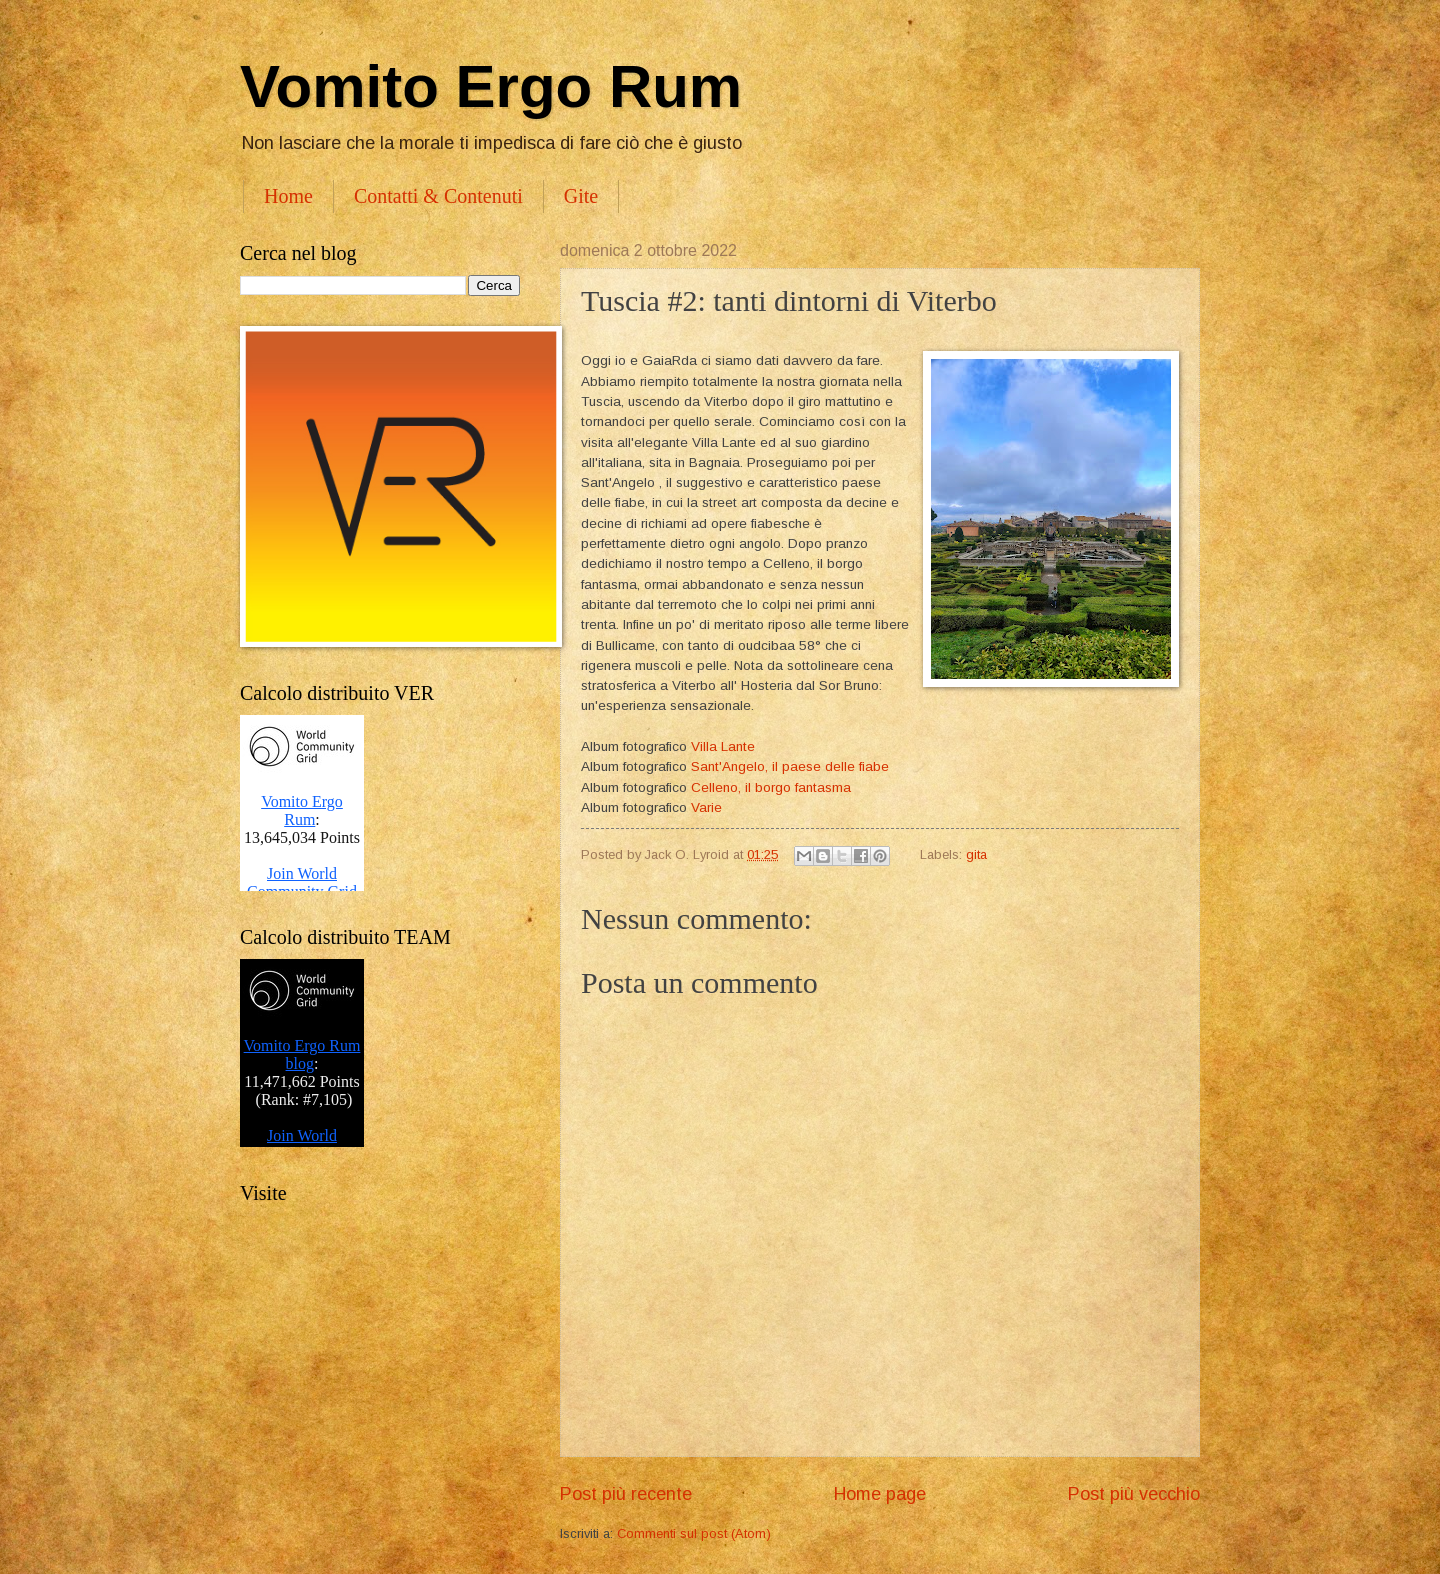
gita (976, 854)
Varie (706, 807)
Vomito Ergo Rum (491, 86)
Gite (581, 196)
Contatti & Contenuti (438, 196)
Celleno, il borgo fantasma (771, 787)
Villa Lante (723, 746)
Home (288, 196)
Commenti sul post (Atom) (694, 1533)
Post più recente (626, 1494)
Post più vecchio (1134, 1494)
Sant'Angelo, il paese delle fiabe (792, 766)
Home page (880, 1494)
